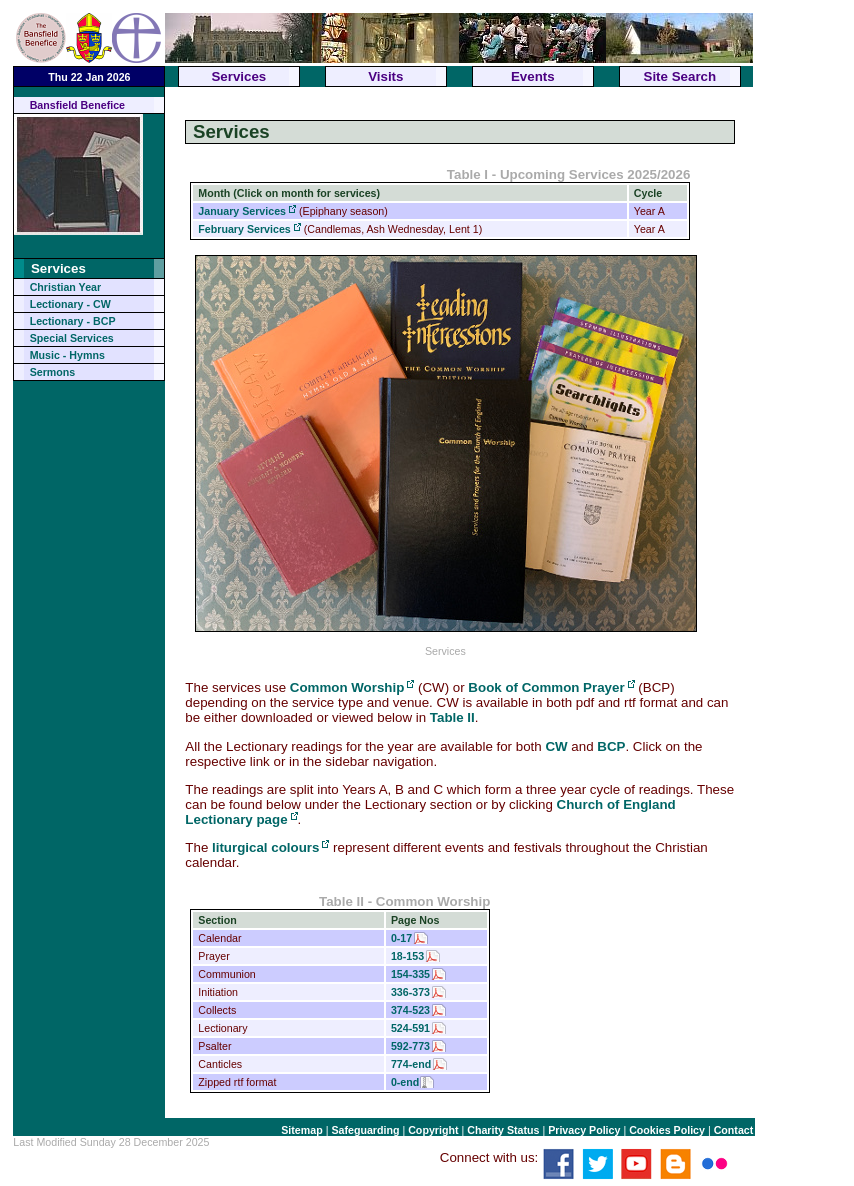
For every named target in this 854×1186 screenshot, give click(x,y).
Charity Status (503, 1130)
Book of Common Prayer (546, 687)
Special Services (72, 338)
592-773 (410, 1046)
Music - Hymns (67, 355)
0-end (405, 1082)
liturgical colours (265, 847)
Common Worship (347, 687)
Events (533, 76)
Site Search (680, 76)
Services (238, 76)
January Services (242, 211)
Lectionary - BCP (73, 321)
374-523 (410, 1010)
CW (556, 746)
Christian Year (65, 287)
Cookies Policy (667, 1130)
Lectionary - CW (70, 304)
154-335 (410, 974)
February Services (244, 229)
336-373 (410, 992)
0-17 (401, 938)
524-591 (410, 1028)
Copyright (433, 1130)
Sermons (53, 372)
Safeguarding (365, 1130)
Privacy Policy (584, 1130)
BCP (611, 746)
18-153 (407, 956)
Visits (385, 76)
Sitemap (301, 1130)
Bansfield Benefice (77, 105)
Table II (452, 717)
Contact (734, 1130)
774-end (411, 1064)
